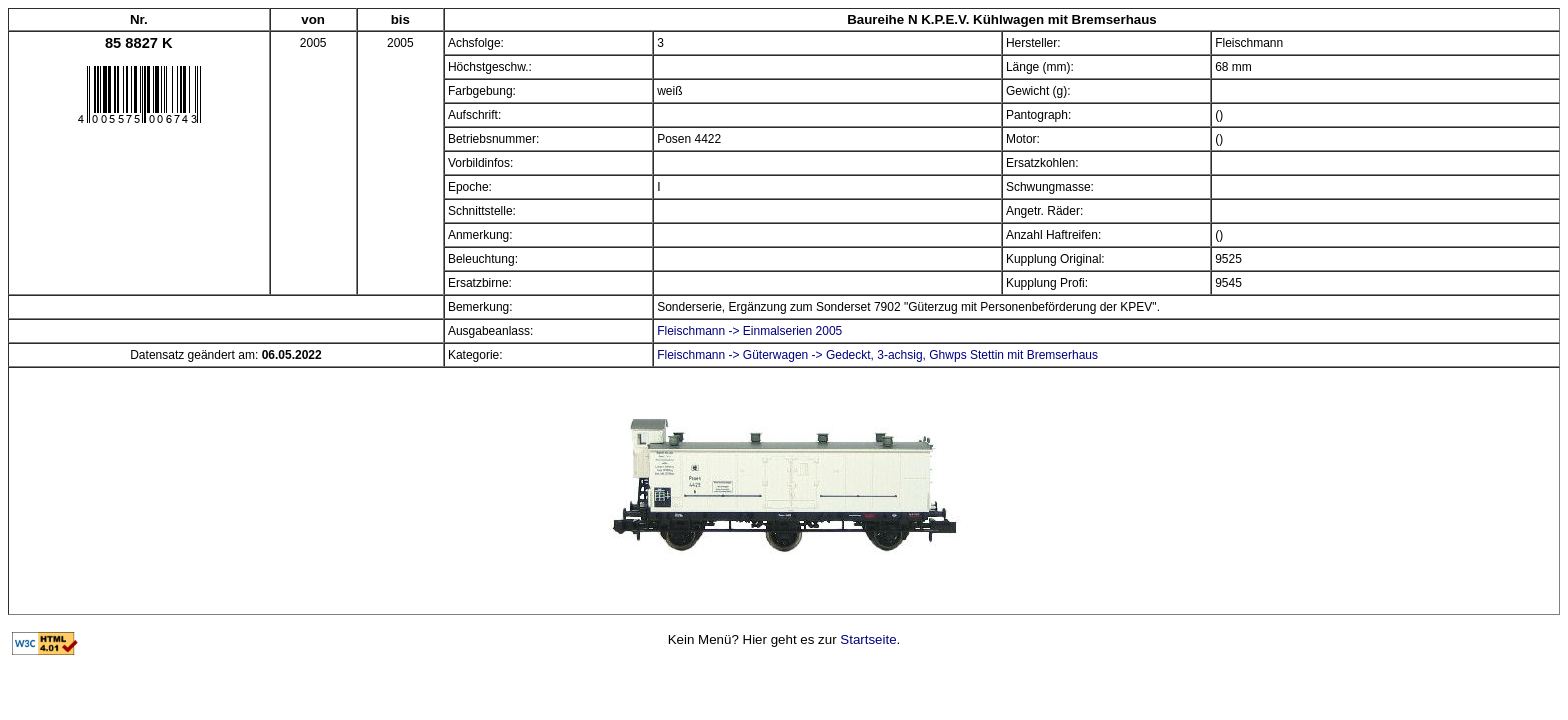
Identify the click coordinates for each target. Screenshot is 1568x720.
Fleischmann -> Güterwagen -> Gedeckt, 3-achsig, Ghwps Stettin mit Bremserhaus (877, 355)
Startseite (868, 639)
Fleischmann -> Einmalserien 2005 (749, 331)
